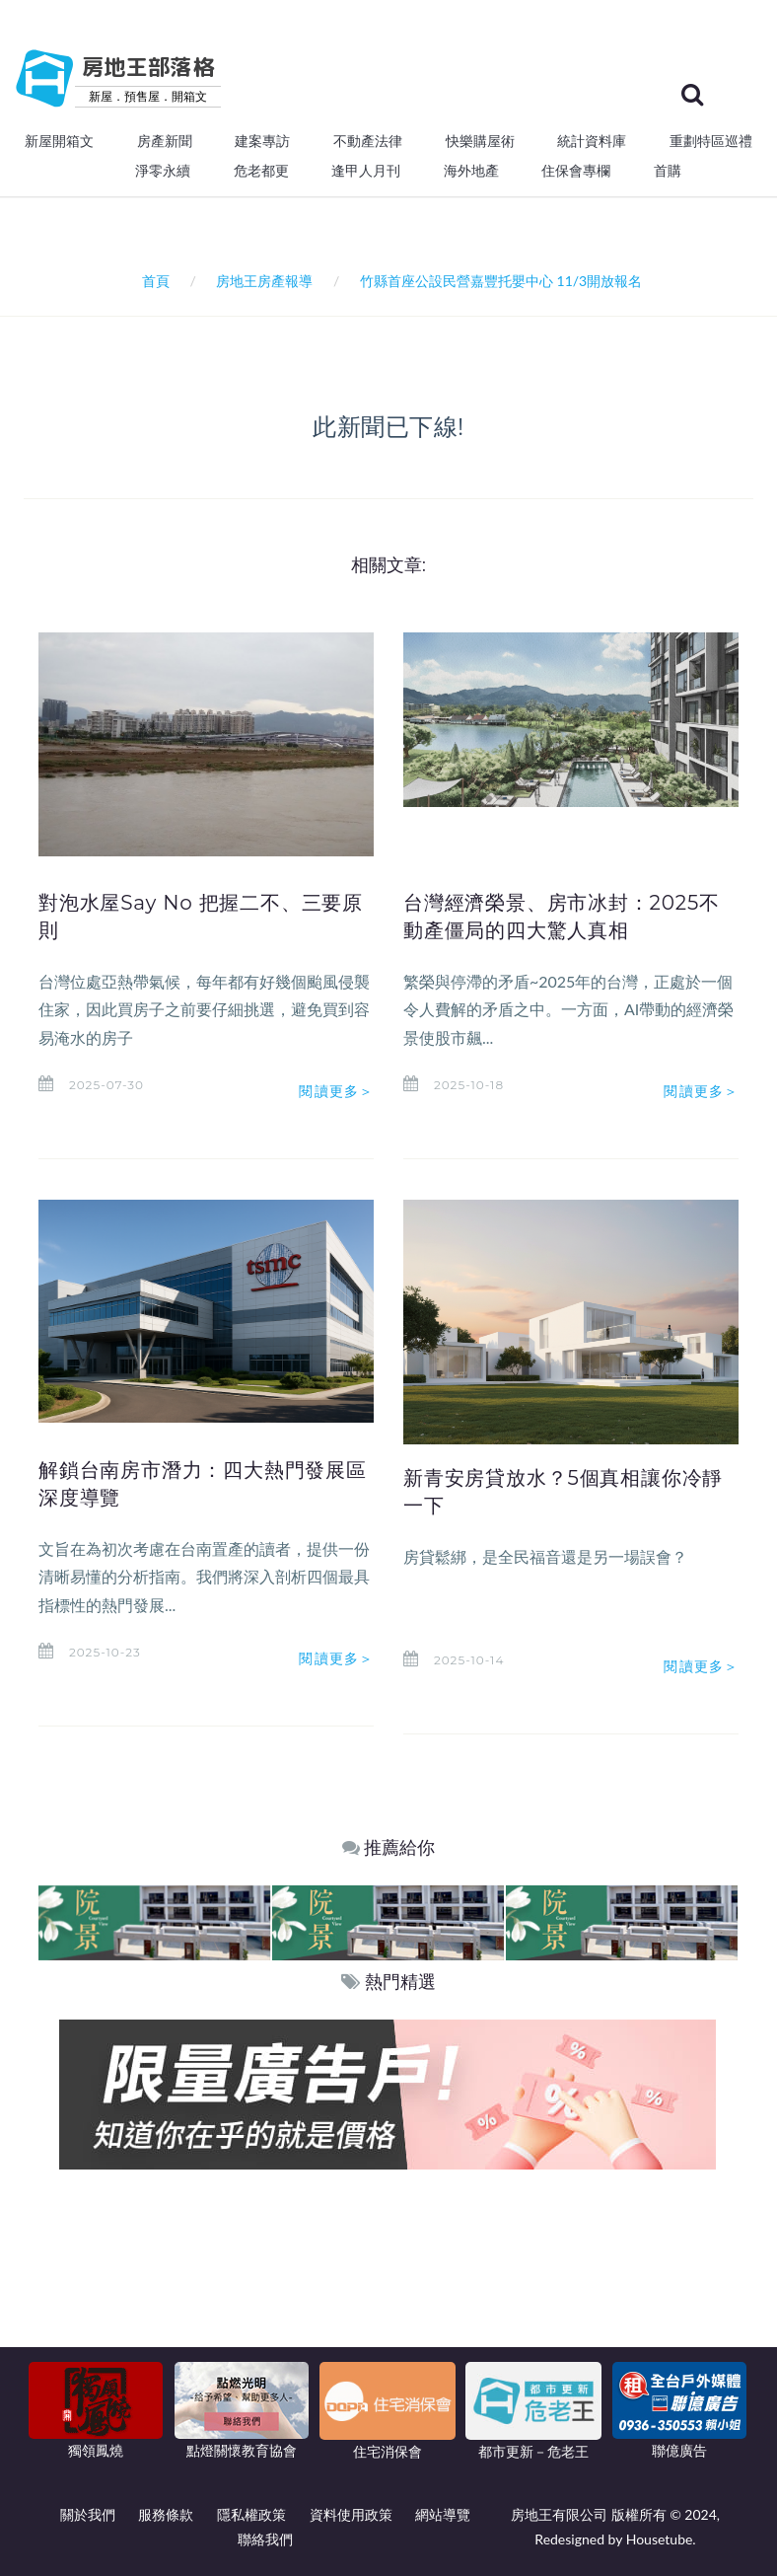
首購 (667, 171)
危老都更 (261, 171)
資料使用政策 (351, 2514)
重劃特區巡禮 (711, 141)
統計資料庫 (591, 141)
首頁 (152, 280)
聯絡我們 (265, 2539)
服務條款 (165, 2514)
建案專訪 (262, 141)
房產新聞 (164, 141)
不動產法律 (367, 141)
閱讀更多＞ (336, 1091)
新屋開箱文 (59, 141)
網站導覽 (442, 2514)
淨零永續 (162, 171)
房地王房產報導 (264, 280)
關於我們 (87, 2514)
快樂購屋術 (480, 141)
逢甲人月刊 (365, 171)
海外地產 (471, 171)
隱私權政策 (251, 2514)
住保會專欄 (575, 171)
